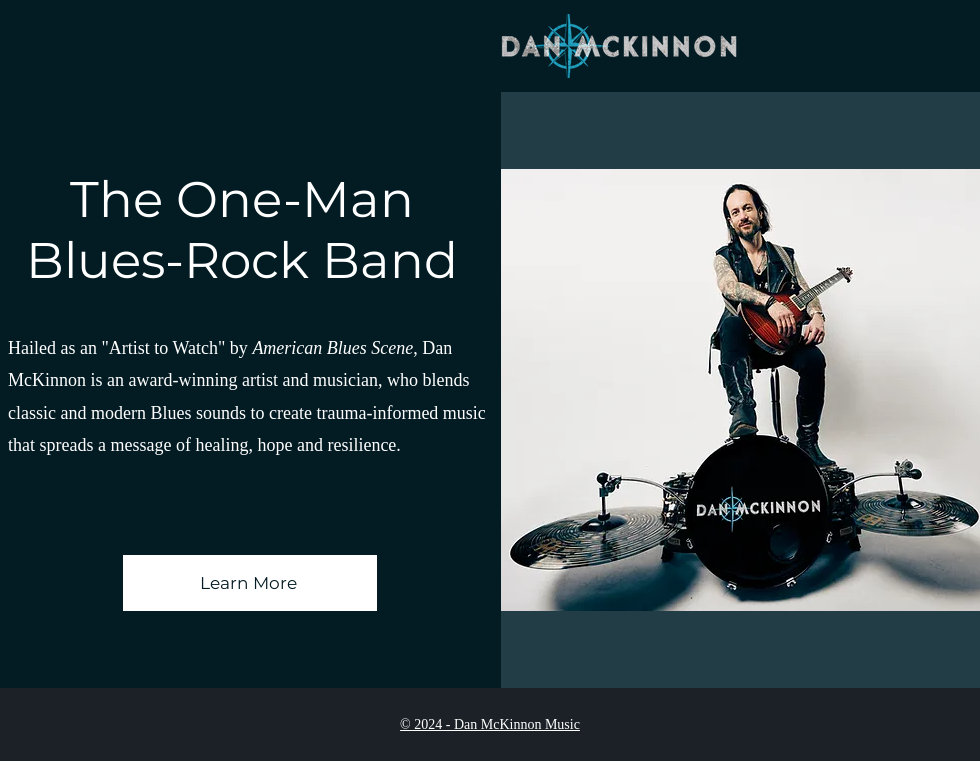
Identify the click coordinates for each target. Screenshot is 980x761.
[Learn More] (250, 583)
